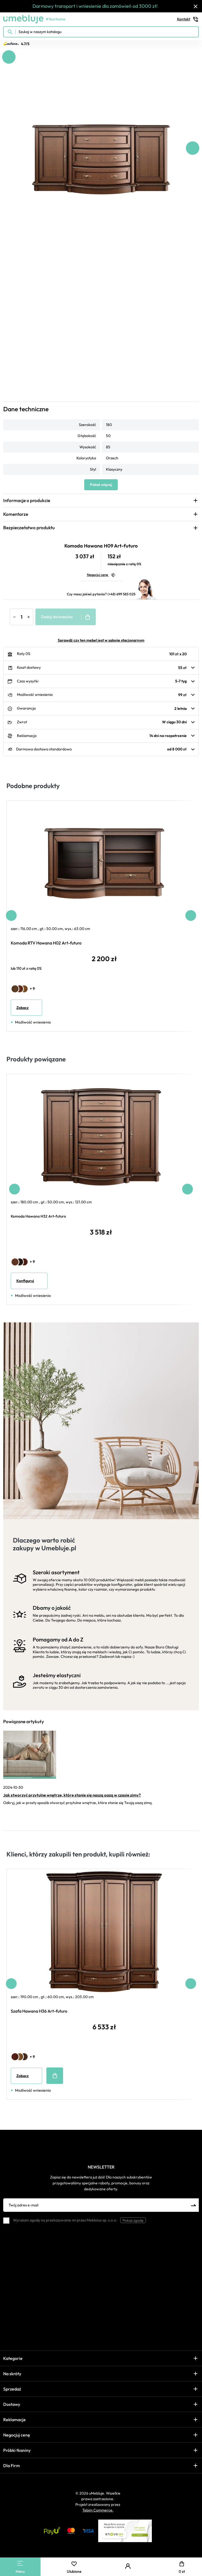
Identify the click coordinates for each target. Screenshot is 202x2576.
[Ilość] (21, 617)
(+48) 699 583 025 (121, 594)
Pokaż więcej (101, 484)
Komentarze (15, 514)
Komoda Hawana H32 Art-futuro (38, 1216)
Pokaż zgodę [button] (133, 2220)
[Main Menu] (20, 2563)
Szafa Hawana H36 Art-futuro (39, 2011)
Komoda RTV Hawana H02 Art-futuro (46, 943)
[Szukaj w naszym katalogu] (101, 31)
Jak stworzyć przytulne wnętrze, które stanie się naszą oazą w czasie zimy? (72, 1795)
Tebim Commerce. (97, 2510)
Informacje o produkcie (26, 500)
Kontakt (188, 19)
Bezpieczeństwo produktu (29, 527)
